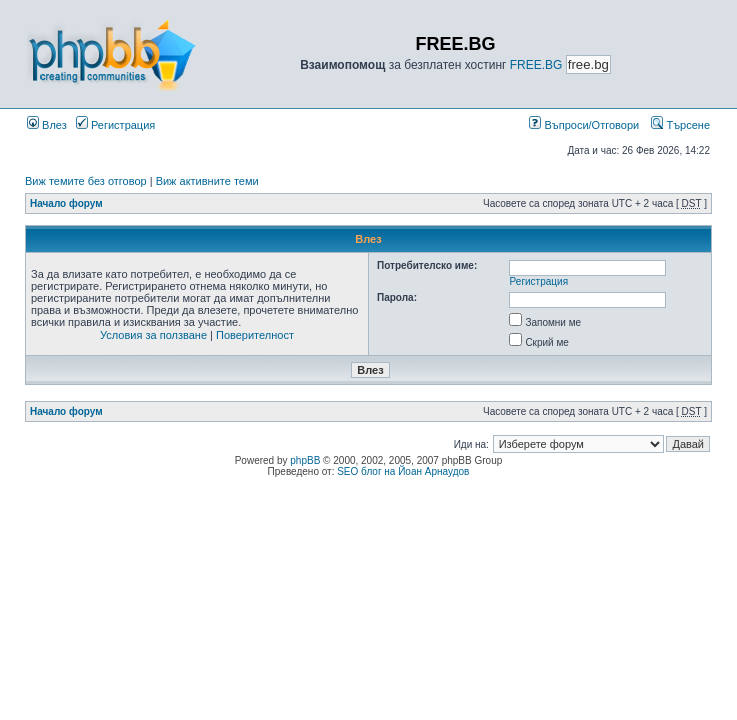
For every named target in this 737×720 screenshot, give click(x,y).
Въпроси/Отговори (584, 125)
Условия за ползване (153, 335)
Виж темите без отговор (86, 181)
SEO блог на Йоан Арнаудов (403, 471)
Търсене (680, 125)
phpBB (305, 460)
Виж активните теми (207, 181)
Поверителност (255, 335)
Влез (47, 125)
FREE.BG (536, 65)
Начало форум (66, 203)
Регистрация (115, 125)
